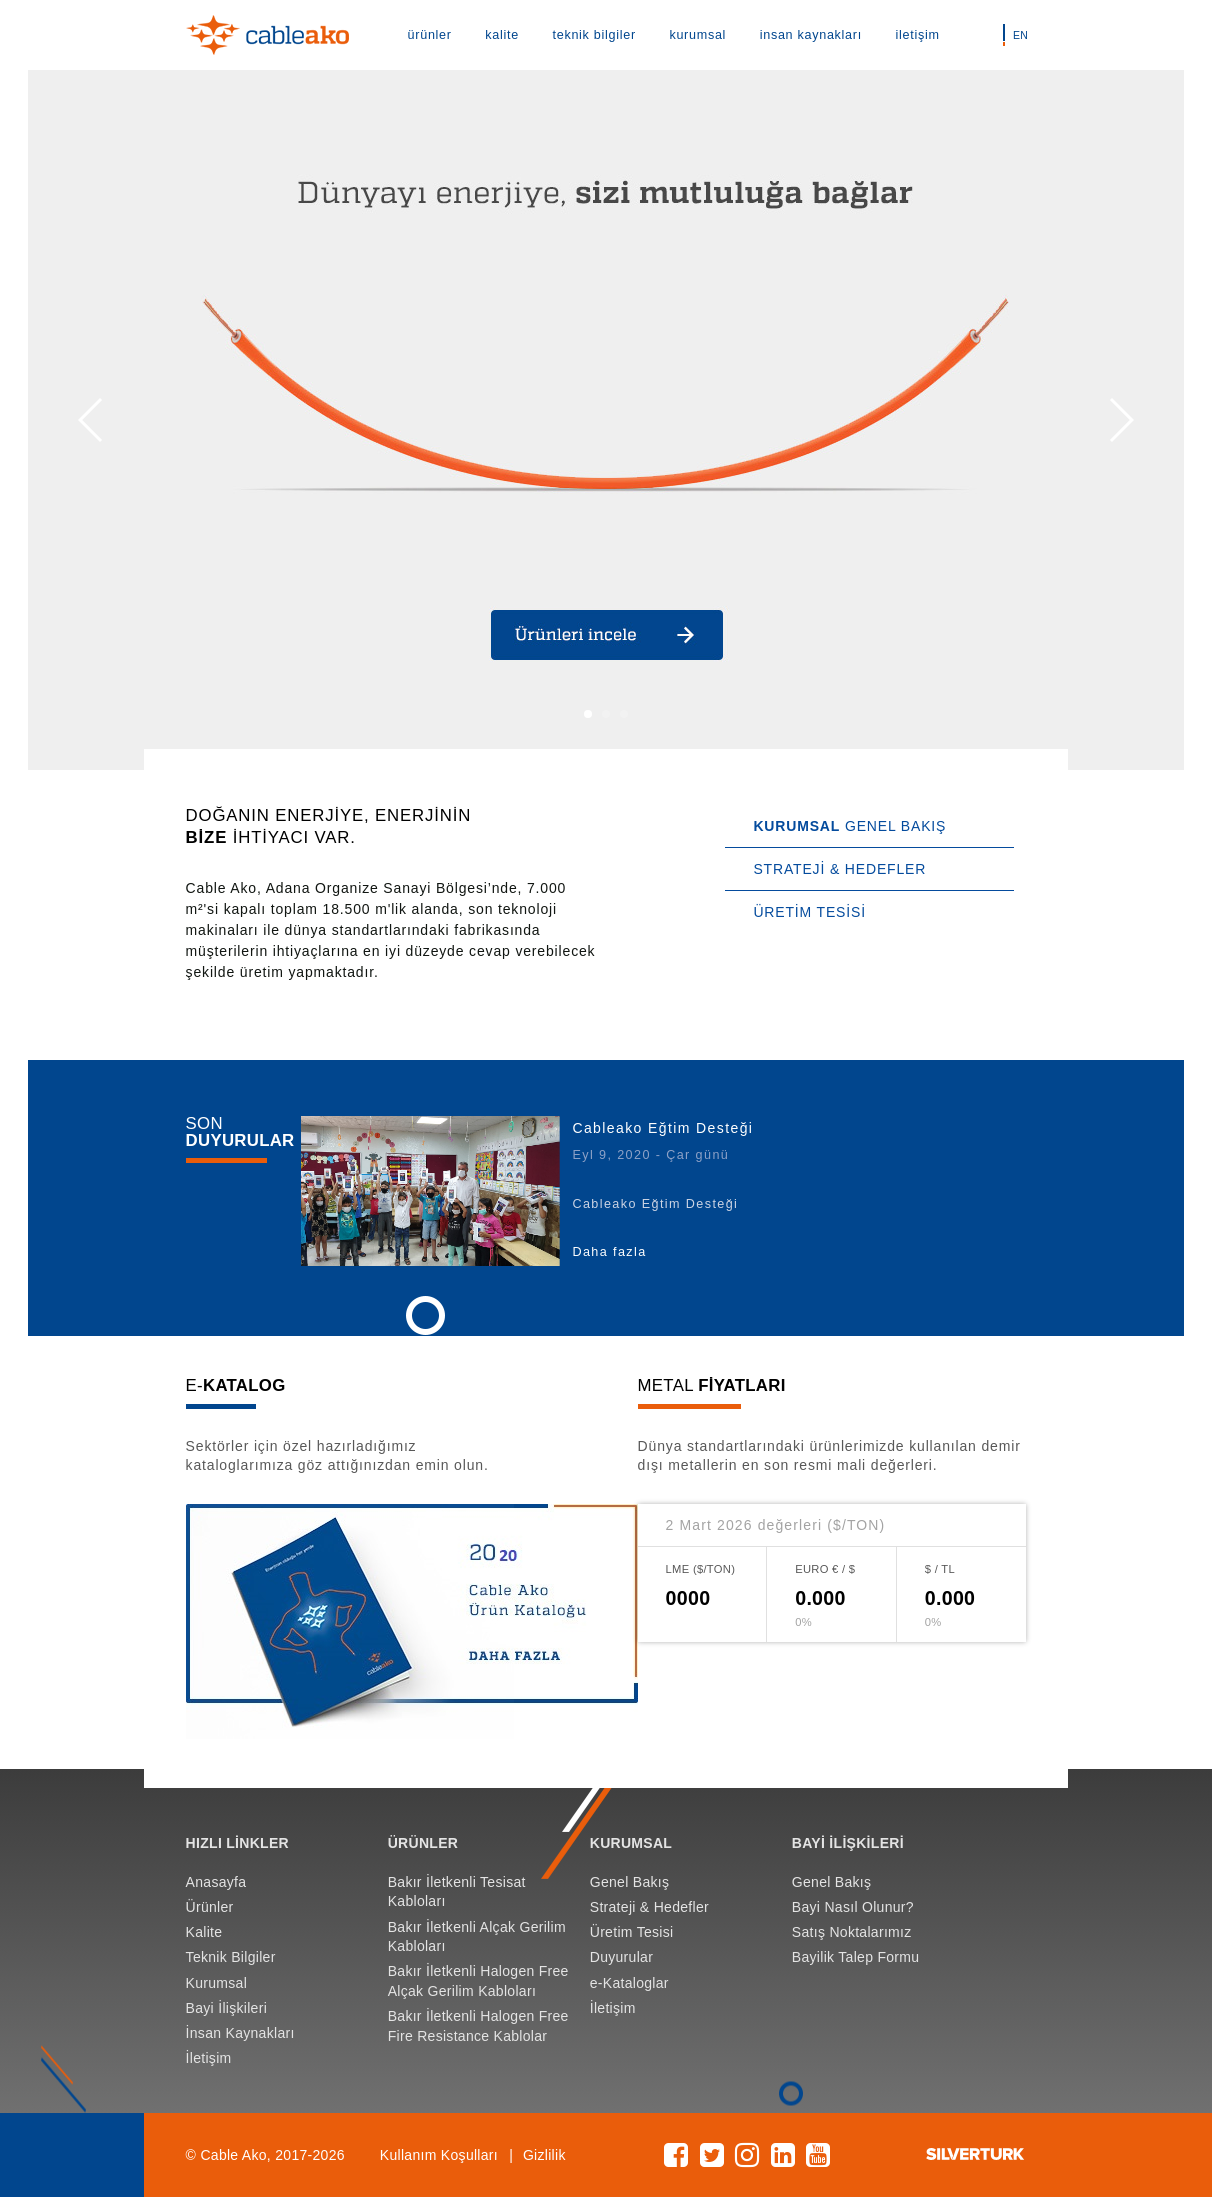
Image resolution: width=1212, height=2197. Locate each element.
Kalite (204, 1932)
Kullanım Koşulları (439, 2155)
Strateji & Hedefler (649, 1907)
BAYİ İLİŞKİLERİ (848, 1843)
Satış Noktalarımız (852, 1932)
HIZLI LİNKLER (237, 1843)
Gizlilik (544, 2155)
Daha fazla (609, 1252)
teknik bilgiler (594, 35)
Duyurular (621, 1957)
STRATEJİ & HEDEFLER (839, 869)
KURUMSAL (631, 1843)
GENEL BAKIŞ (849, 826)
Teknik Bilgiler (231, 1957)
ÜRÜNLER (423, 1843)
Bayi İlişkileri (226, 2008)
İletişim (209, 2058)
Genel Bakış (630, 1882)
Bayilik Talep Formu (856, 1957)
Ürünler (210, 1907)
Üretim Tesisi (632, 1932)
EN (1020, 35)
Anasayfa (216, 1882)
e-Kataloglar (629, 1983)
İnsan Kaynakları (240, 2033)
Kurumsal (217, 1983)
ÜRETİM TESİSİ (809, 912)
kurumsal (697, 35)
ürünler (430, 35)
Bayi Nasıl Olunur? (853, 1907)
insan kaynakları (811, 35)
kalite (502, 35)
